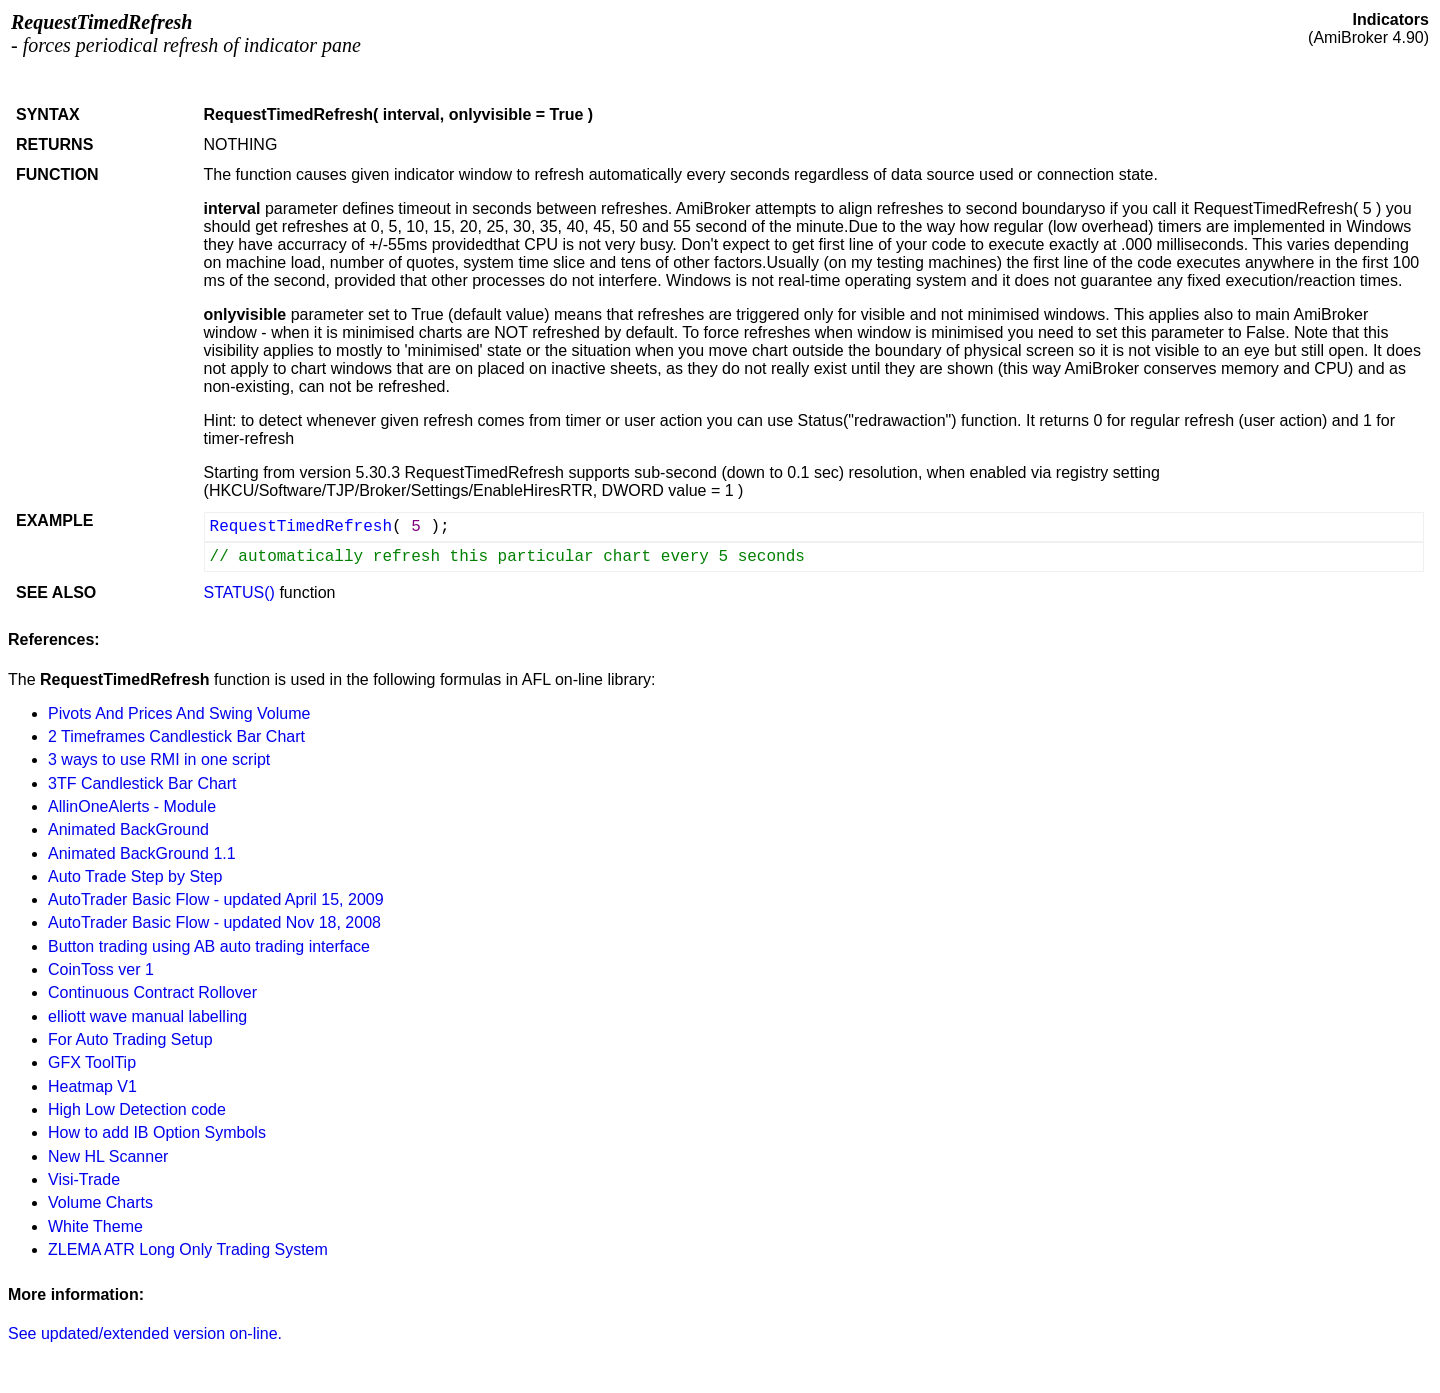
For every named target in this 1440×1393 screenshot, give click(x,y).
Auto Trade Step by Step (135, 876)
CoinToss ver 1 (101, 969)
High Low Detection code (137, 1109)
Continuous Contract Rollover (152, 992)
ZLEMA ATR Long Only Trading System (188, 1249)
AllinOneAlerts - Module (132, 806)
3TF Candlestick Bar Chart (142, 783)
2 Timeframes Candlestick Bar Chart (176, 736)
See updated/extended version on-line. (145, 1333)
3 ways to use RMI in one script (159, 759)
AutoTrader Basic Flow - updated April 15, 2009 (216, 899)
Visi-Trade (84, 1179)
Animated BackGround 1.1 (142, 853)
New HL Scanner (108, 1156)
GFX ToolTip (92, 1062)
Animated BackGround (128, 829)
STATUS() (239, 592)
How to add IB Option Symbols (157, 1132)
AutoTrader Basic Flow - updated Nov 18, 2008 (214, 922)
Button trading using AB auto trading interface (209, 946)
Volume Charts (100, 1202)
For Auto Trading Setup (130, 1039)
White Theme (95, 1226)
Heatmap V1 (92, 1086)
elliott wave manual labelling (147, 1016)
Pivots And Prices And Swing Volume (179, 713)
